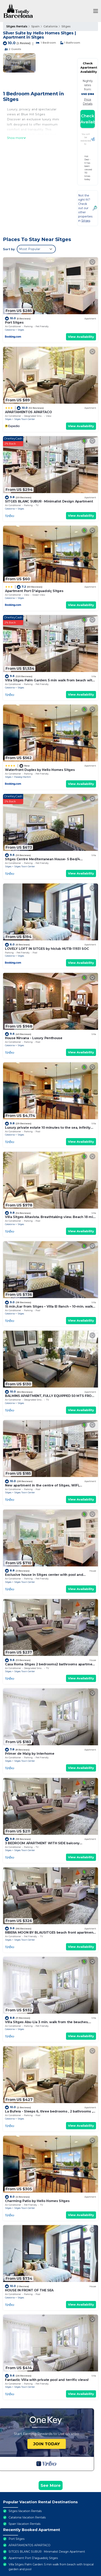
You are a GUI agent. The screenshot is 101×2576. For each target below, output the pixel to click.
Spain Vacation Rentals (24, 2524)
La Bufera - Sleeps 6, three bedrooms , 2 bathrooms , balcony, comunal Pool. (49, 2113)
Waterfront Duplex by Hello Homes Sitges (40, 770)
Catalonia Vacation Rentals (27, 2517)
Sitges (66, 26)
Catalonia (50, 26)
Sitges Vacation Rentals (25, 2511)
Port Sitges (14, 322)
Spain (35, 26)
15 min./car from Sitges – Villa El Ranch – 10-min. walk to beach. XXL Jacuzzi (49, 1308)
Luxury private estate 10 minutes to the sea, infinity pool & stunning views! (48, 1129)
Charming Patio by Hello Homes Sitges (37, 2201)
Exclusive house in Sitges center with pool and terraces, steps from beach (44, 1576)
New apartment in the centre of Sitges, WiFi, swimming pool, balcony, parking (42, 1487)
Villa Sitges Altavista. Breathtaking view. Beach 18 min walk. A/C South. (50, 1218)
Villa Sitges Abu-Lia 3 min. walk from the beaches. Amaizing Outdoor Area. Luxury (46, 2024)
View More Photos (20, 65)
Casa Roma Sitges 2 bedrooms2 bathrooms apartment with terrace (50, 1666)
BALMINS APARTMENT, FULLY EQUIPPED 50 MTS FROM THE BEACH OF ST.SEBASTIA (50, 1397)
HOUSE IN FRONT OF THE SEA (29, 2290)
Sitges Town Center (24, 419)
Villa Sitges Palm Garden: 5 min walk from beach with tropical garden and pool (49, 682)
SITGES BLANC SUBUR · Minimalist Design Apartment (49, 501)
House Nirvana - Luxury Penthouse (33, 1038)
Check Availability (87, 119)
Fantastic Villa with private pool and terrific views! (47, 2380)
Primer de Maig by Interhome (29, 1754)
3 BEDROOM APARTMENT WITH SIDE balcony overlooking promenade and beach (42, 1845)
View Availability (81, 337)
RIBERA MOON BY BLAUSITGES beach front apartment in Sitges (50, 1934)
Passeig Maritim (22, 777)
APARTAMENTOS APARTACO (28, 412)
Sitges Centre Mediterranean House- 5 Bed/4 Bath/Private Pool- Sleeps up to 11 (42, 861)
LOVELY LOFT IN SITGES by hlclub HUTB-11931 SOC (47, 949)
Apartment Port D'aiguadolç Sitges (34, 591)
